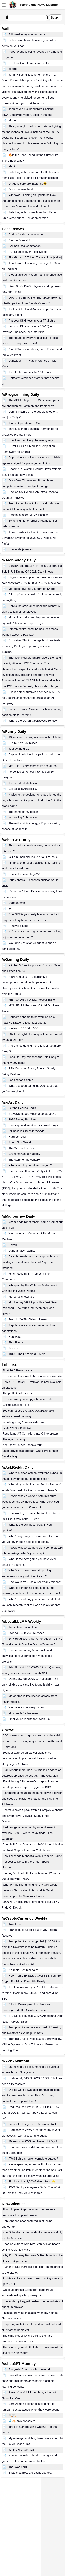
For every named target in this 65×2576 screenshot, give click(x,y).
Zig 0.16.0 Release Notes (19, 1370)
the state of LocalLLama (24, 1627)
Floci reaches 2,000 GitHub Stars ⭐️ (32, 2181)
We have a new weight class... (28, 1707)
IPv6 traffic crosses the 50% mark (30, 372)
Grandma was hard (21, 189)
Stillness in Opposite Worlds (26, 1131)
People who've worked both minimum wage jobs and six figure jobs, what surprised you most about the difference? (30, 1501)
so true (13, 69)
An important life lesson (23, 783)
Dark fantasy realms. (22, 1250)
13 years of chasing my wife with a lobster (35, 737)
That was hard (18, 2467)
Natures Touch (18, 1136)
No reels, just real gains (24, 1970)
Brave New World (20, 1142)
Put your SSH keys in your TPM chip (32, 320)
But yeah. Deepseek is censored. (30, 2369)
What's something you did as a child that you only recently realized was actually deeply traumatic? (31, 1605)
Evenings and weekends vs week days (33, 1125)
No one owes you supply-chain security (27, 1399)
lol (10, 908)
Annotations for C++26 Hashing (29, 515)
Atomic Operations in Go (24, 423)
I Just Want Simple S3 (17, 1427)
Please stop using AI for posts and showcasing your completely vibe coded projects (27, 1656)
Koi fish (13, 1348)
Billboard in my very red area (27, 34)
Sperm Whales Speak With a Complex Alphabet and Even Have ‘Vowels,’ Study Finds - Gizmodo (32, 1815)
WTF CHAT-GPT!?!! (21, 2449)
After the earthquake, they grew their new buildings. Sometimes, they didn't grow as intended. (31, 1262)
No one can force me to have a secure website (32, 1376)
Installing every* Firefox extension (24, 1422)
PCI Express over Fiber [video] (28, 251)
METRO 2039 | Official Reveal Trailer (32, 999)
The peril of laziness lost (18, 1393)
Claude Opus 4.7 (19, 240)
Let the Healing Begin (22, 1108)
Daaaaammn (17, 902)
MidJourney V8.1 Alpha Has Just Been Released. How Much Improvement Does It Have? (30, 1308)
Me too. (13, 120)
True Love (15, 1924)
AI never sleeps (18, 925)
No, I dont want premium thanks (29, 63)
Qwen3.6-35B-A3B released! (27, 1633)
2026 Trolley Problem (22, 1119)
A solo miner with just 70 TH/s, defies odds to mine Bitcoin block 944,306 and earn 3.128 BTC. (32, 1993)
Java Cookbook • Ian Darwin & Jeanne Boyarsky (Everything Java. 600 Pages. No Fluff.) (30, 538)
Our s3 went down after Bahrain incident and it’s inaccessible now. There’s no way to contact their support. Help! (31, 2095)
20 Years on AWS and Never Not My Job (34, 2141)
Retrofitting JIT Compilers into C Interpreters (31, 1433)
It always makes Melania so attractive (32, 1113)
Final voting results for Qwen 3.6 (29, 1719)
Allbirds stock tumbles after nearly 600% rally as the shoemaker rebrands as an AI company (31, 697)
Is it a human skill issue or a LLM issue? (34, 857)
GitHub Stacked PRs (16, 1405)
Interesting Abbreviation (24, 817)
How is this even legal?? (24, 874)
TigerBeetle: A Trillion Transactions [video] (35, 257)
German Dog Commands (25, 246)
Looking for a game (21, 1080)
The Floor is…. (18, 1342)
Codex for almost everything (26, 234)
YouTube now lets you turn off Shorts (32, 588)
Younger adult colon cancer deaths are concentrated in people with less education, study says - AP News (29, 1758)
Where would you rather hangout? (30, 1165)
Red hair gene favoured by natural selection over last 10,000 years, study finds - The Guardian (30, 1833)
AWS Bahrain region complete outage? (33, 2158)
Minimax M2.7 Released (24, 1713)
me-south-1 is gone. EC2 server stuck (33, 2124)
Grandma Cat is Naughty (24, 1153)
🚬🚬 (12, 2415)
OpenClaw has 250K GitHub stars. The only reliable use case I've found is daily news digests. (31, 1684)
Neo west (15, 1336)
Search (55, 17)
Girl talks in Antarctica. (23, 788)
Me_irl (12, 166)
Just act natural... (19, 748)
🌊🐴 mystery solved (22, 2421)
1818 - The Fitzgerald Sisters (27, 1354)
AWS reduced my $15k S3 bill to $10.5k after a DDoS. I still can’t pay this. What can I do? (30, 2112)
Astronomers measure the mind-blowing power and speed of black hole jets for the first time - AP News (32, 1798)
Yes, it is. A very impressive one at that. (33, 766)
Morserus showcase (21, 1296)
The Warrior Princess (22, 1148)
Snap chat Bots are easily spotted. (30, 2472)
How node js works (21, 549)
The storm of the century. (24, 1159)
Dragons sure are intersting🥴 (28, 183)
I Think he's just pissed (23, 743)
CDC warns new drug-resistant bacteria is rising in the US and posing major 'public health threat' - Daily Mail (32, 1741)
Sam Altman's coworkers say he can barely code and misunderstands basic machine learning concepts (32, 2381)
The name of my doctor (23, 811)
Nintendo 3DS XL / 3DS (24, 1028)
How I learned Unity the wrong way (31, 440)
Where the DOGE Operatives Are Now (33, 720)
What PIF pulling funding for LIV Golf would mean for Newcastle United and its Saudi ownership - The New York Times (29, 1890)
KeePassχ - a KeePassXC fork (22, 1445)
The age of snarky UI (16, 1439)
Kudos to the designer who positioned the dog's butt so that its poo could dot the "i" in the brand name (31, 800)
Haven (13, 1245)
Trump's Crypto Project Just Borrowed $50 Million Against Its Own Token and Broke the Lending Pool (32, 2044)
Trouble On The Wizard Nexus (28, 1319)
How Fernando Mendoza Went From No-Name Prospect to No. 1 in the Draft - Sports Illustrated (32, 1861)
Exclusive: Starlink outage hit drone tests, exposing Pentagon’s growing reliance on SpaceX (31, 646)
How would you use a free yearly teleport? (35, 1582)
